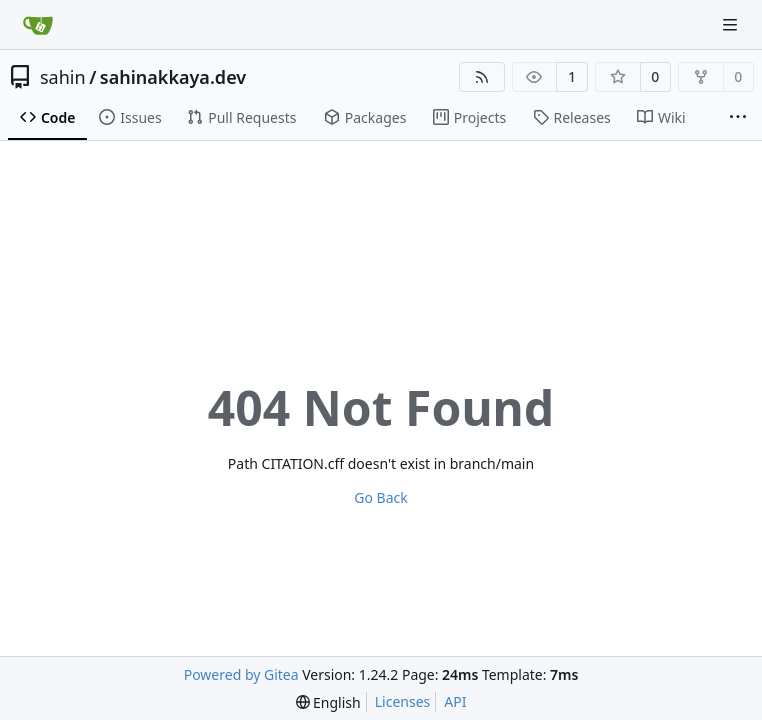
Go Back (380, 497)
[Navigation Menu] (732, 24)
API (455, 701)
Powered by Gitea (241, 674)
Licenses (403, 701)
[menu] (328, 702)
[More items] (738, 118)
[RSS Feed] (482, 77)
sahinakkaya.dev (173, 77)
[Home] (38, 25)
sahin (63, 77)
